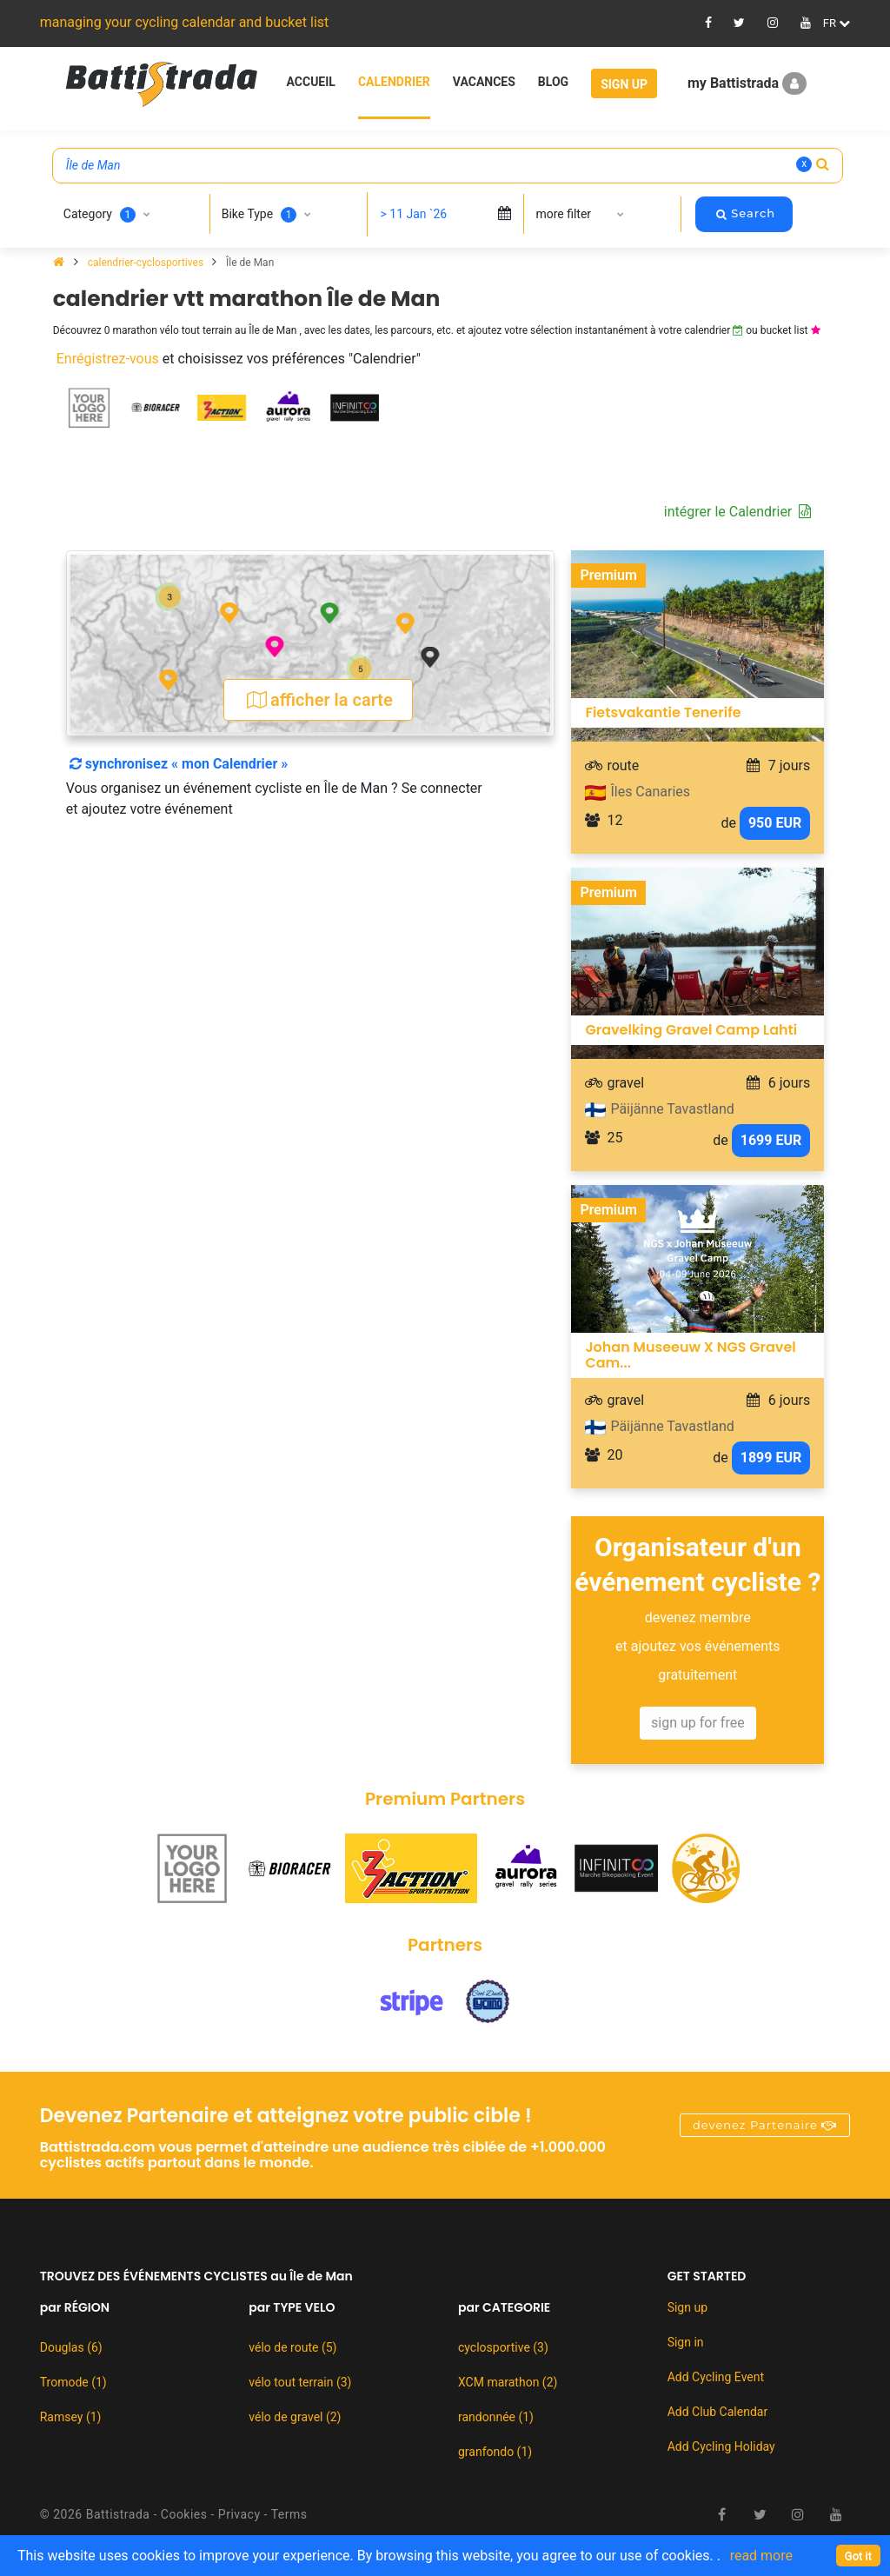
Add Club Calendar (718, 2412)
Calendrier (394, 82)
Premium (608, 575)
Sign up (687, 2307)
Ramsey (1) (71, 2417)
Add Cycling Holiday (721, 2446)
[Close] (858, 2555)
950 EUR (774, 823)
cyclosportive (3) (503, 2347)
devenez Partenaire (765, 2125)
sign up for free (698, 1722)
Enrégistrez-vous (107, 358)
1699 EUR (771, 1140)
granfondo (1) (495, 2452)
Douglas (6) (71, 2347)
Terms (289, 2514)
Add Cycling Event (716, 2377)
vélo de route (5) (292, 2347)
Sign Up (624, 84)
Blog (553, 82)
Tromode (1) (73, 2382)
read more (761, 2555)
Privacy (239, 2514)
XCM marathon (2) (507, 2382)
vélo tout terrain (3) (300, 2382)
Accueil (311, 82)
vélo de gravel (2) (295, 2417)
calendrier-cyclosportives (147, 262)
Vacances (484, 82)
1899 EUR (771, 1457)
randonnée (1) (496, 2417)
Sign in (686, 2342)
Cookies (184, 2514)
